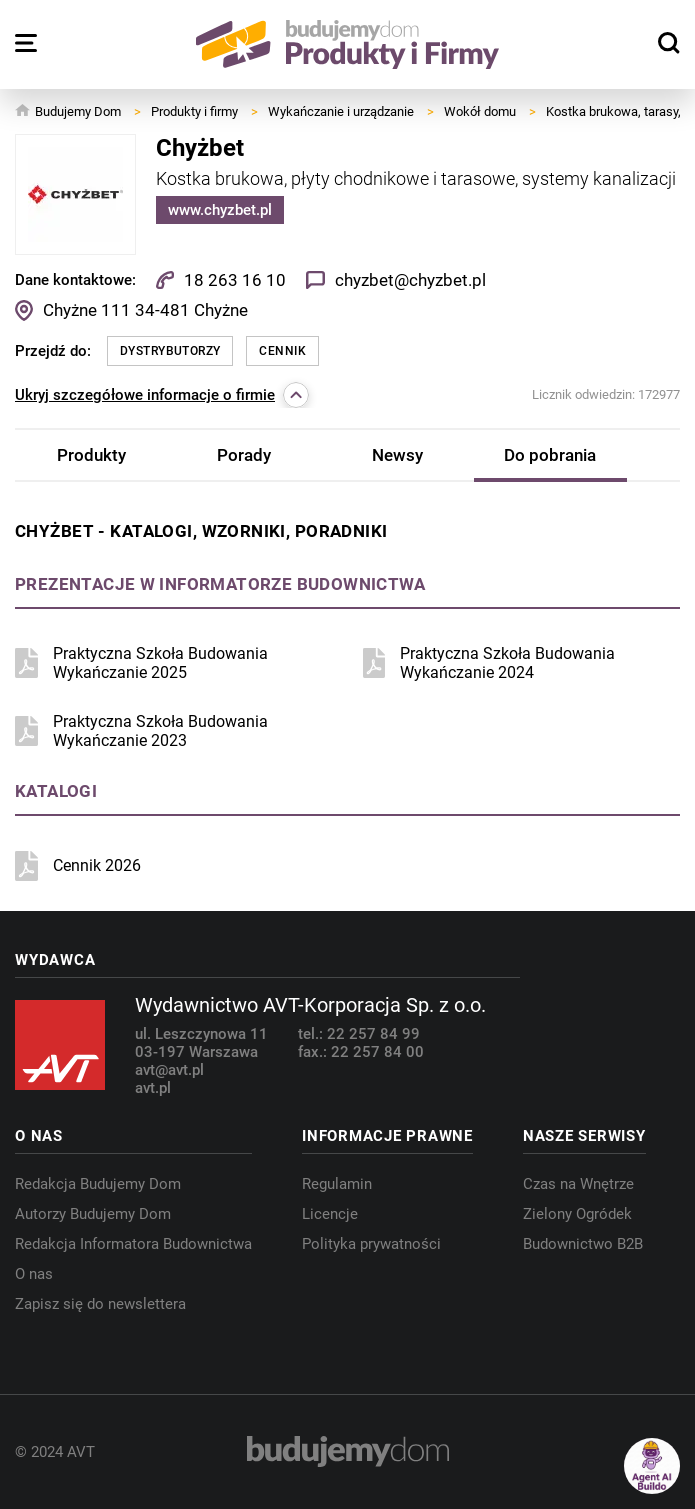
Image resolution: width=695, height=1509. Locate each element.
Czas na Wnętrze (578, 1184)
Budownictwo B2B (583, 1244)
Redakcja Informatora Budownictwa (133, 1244)
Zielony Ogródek (577, 1214)
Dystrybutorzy (170, 351)
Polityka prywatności (371, 1244)
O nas (34, 1274)
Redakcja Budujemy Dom (98, 1184)
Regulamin (337, 1184)
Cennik (282, 351)
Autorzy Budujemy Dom (93, 1214)
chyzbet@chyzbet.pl (410, 280)
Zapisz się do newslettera (100, 1304)
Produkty (91, 455)
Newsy (397, 455)
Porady (244, 455)
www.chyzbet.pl (220, 210)
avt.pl (153, 1088)
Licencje (330, 1214)
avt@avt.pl (169, 1070)
